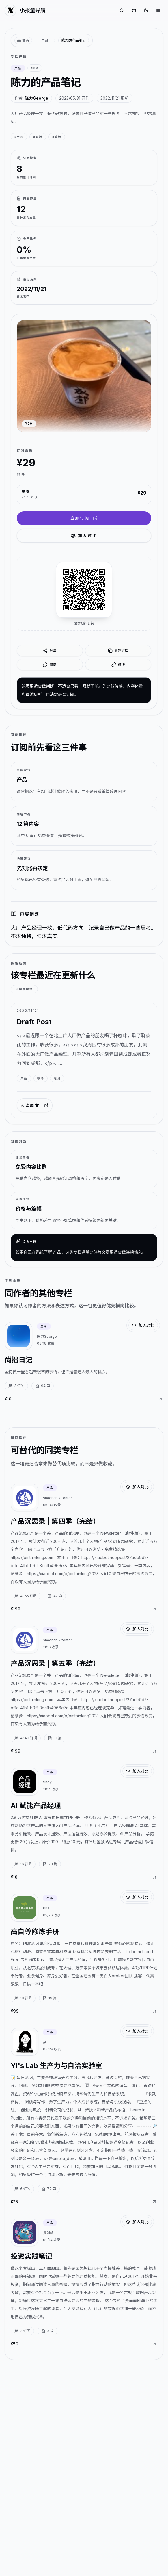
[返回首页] (23, 40)
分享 (49, 650)
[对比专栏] (134, 10)
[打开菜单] (158, 10)
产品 (45, 40)
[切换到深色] (146, 10)
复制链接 (118, 650)
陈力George (36, 98)
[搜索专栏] (122, 10)
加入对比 (84, 535)
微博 (118, 664)
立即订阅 (84, 518)
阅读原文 (34, 1105)
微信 (49, 664)
